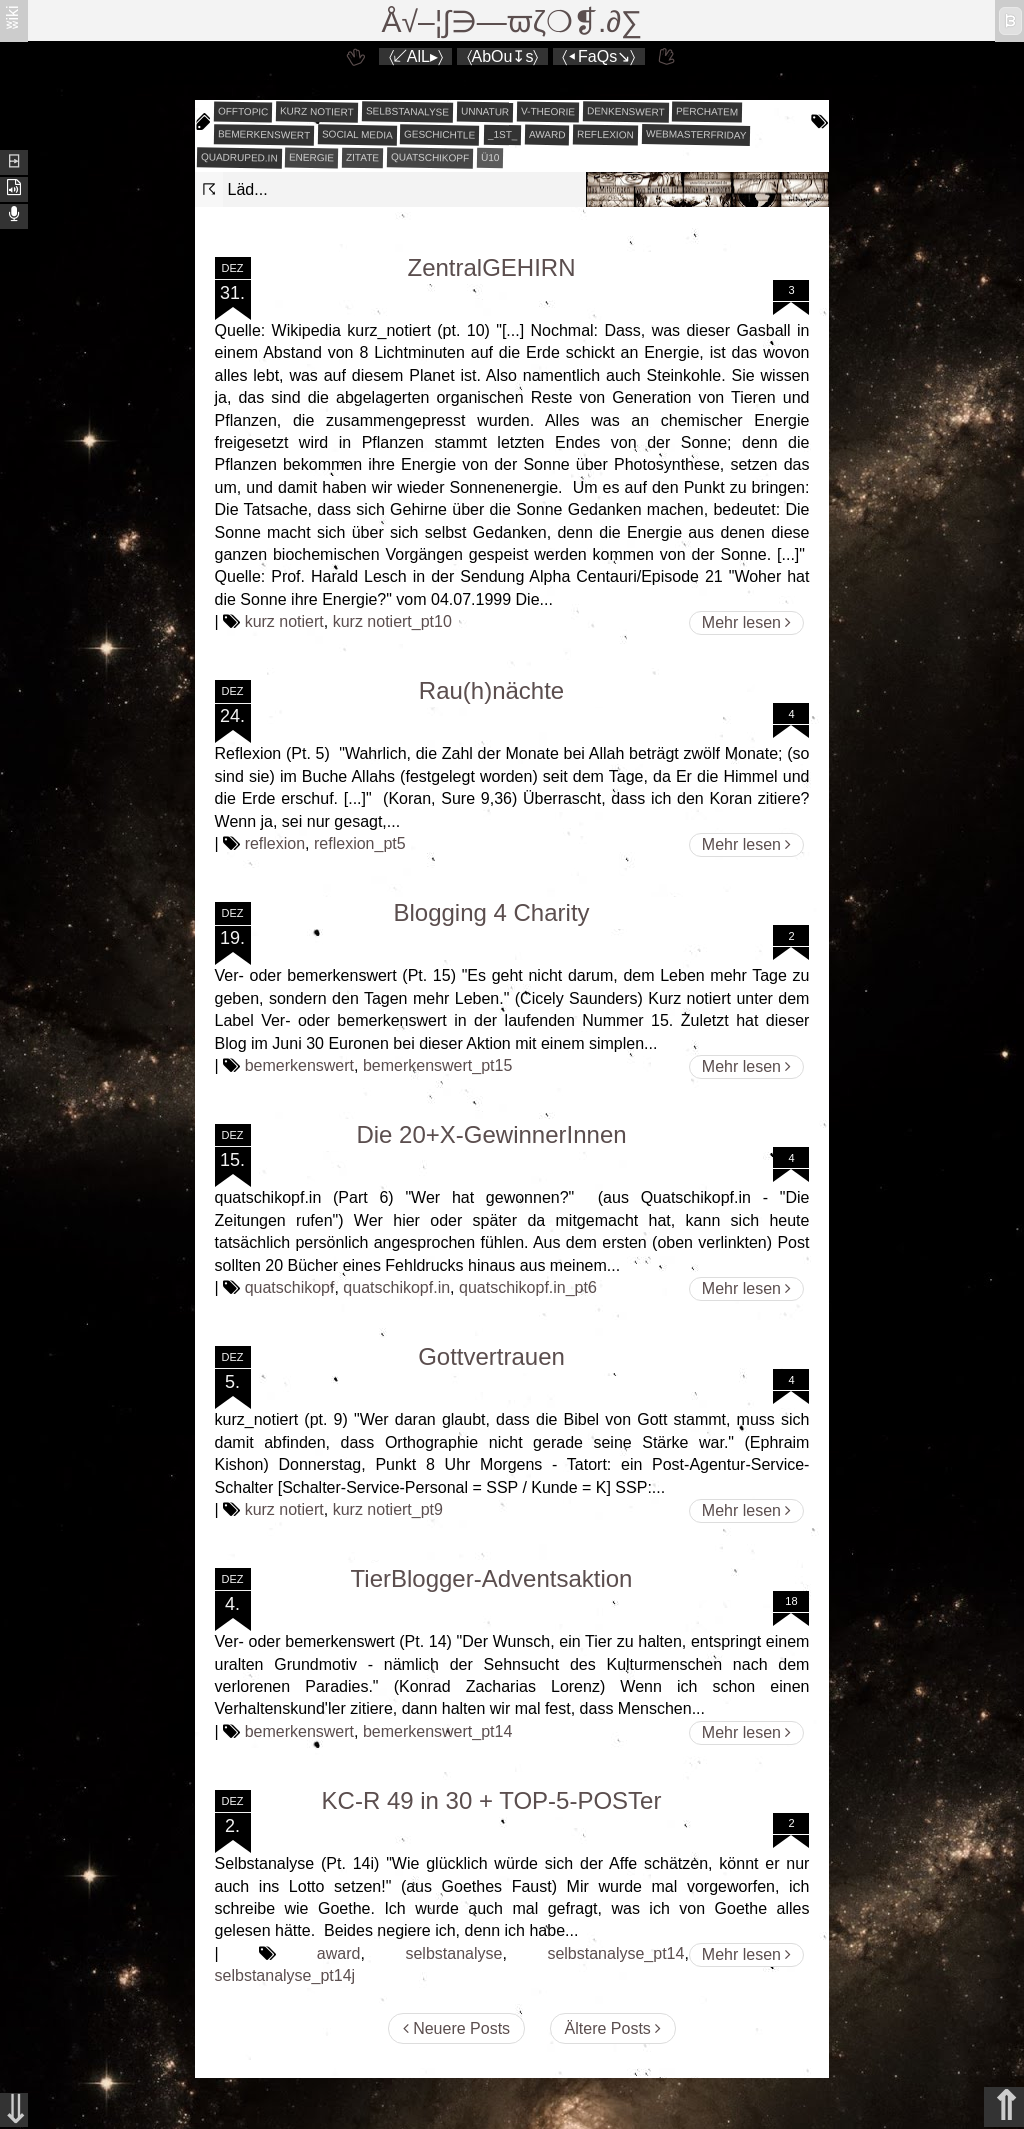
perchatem (707, 111)
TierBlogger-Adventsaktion (492, 1578)
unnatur (485, 112)
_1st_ (502, 135)
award (547, 135)
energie (311, 158)
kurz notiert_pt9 (388, 1509)
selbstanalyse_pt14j (285, 1975)
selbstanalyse (407, 111)
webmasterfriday (696, 134)
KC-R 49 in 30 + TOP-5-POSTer (492, 1800)
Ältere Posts (613, 2028)
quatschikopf (430, 157)
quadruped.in (238, 157)
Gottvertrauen (491, 1356)
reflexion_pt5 (360, 843)
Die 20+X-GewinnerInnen (491, 1134)
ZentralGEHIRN (491, 267)
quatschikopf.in (396, 1287)
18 (791, 1601)
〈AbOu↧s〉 (503, 56)
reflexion (605, 135)
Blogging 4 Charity (491, 912)
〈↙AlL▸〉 (416, 56)
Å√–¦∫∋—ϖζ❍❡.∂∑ (512, 21)
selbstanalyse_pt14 (615, 1953)
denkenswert (626, 111)
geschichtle (439, 134)
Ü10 (490, 157)
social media (357, 134)
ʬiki (12, 16)
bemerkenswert (263, 134)
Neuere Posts (456, 2028)
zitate (362, 158)
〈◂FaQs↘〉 (598, 56)
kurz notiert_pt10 (392, 621)
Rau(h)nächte (491, 690)
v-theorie (548, 112)
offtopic (242, 112)
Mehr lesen (747, 622)
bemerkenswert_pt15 (437, 1065)
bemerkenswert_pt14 (437, 1731)
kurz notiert (317, 111)
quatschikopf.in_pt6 (528, 1287)
